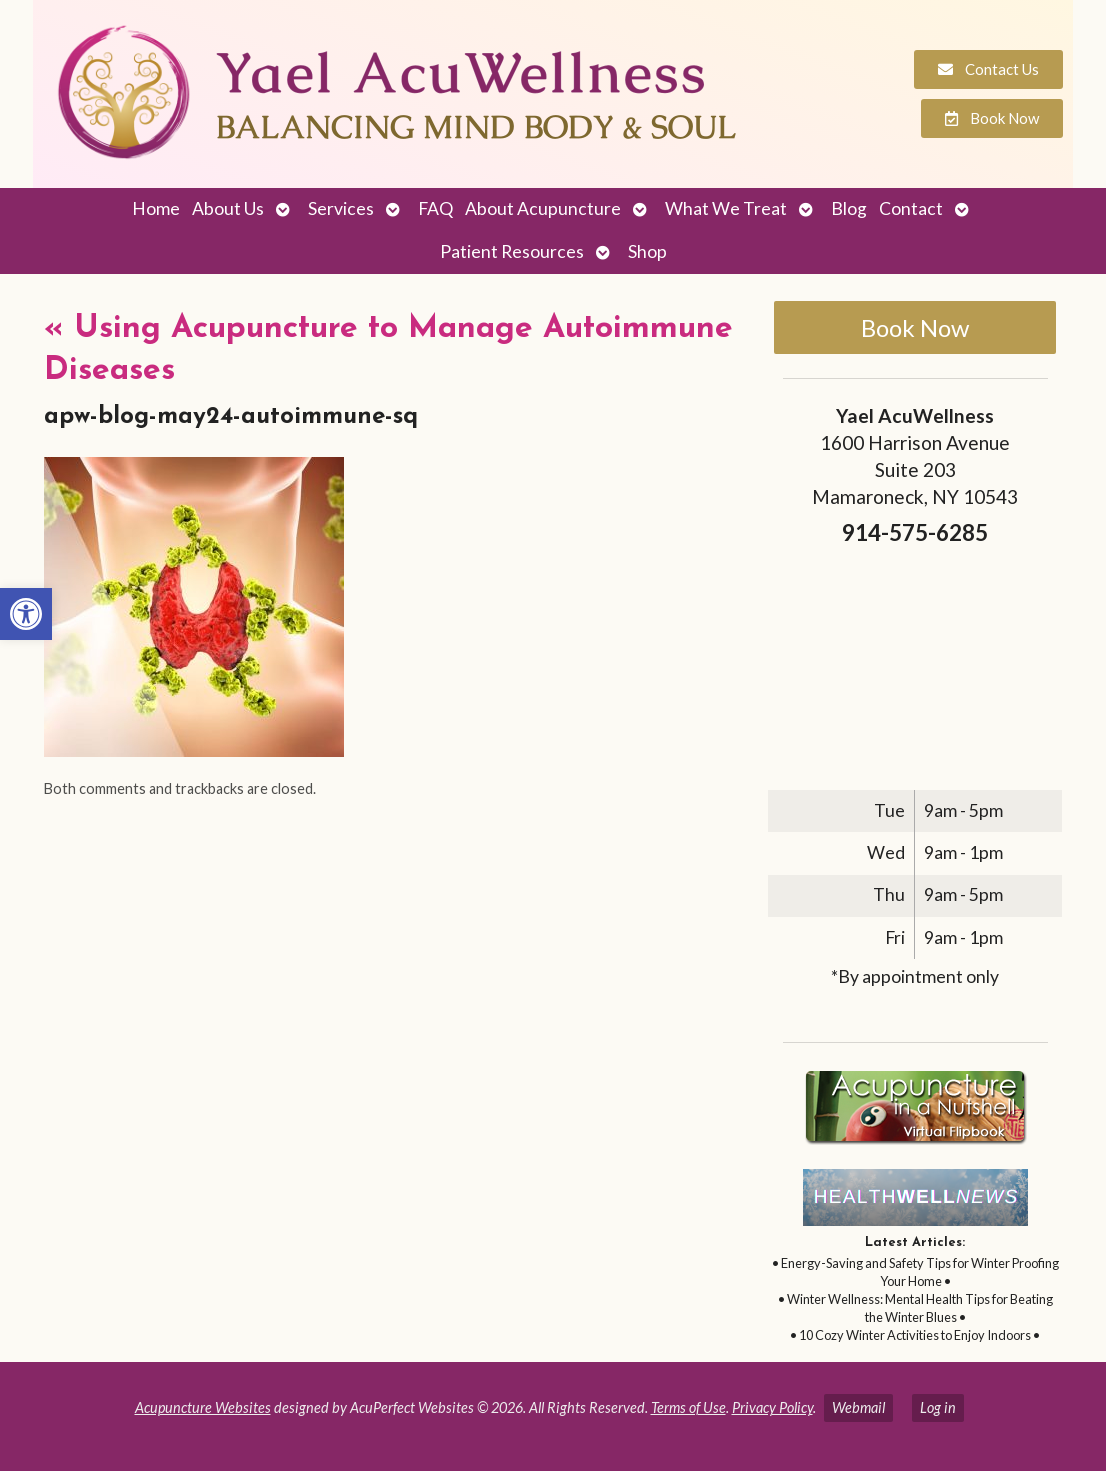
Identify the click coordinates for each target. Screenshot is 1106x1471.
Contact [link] (911, 208)
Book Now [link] (915, 327)
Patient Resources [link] (512, 251)
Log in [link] (938, 1407)
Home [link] (156, 208)
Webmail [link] (858, 1407)
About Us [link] (228, 208)
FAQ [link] (435, 208)
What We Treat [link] (726, 208)
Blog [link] (849, 208)
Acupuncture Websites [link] (203, 1407)
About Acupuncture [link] (543, 208)
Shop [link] (647, 251)
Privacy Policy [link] (772, 1407)
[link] (26, 614)
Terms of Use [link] (688, 1407)
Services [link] (341, 208)
